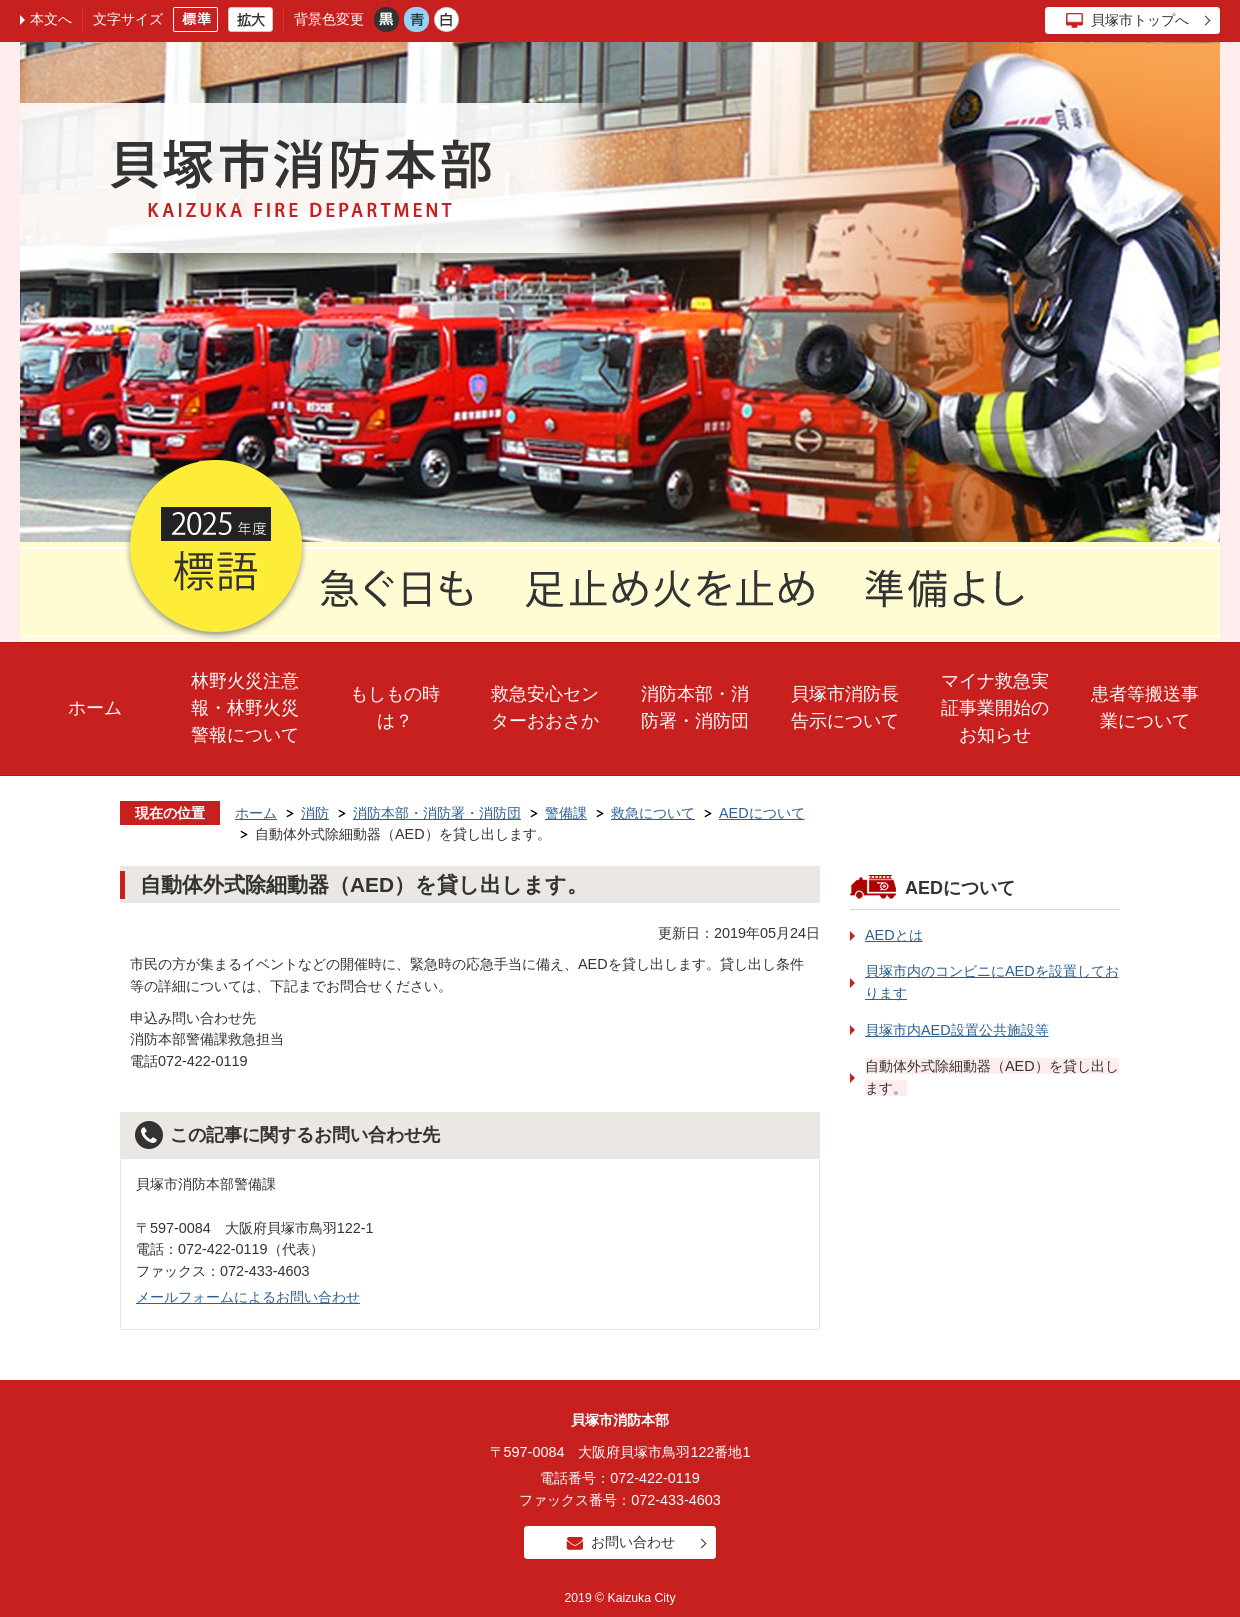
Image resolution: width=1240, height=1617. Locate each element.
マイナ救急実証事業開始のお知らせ (995, 708)
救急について (653, 813)
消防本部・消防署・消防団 (695, 707)
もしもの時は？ (395, 707)
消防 (315, 813)
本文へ (51, 19)
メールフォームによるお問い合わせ (248, 1297)
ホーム (95, 708)
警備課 (566, 813)
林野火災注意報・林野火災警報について (245, 708)
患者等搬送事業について (1145, 707)
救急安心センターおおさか (545, 707)
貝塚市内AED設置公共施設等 (957, 1030)
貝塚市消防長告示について (845, 707)
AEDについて (762, 813)
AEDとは (894, 935)
